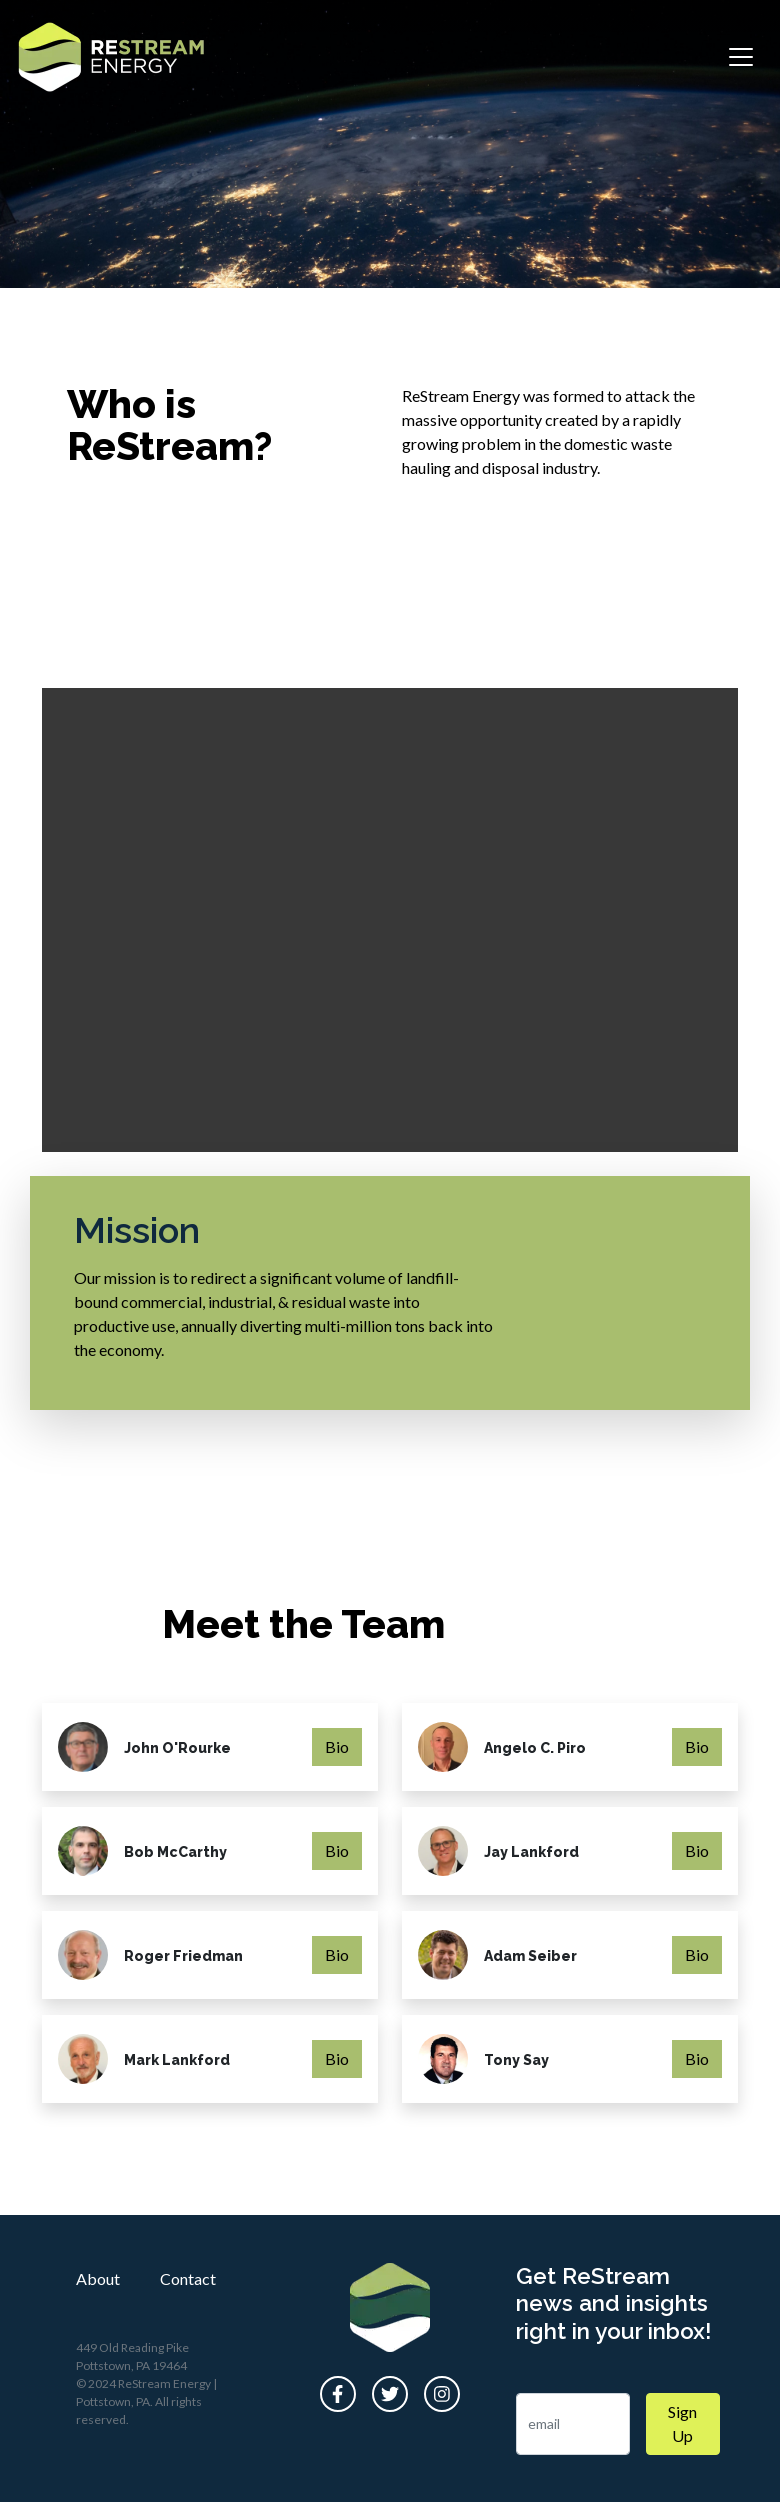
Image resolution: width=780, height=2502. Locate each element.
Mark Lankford (177, 2060)
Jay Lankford (531, 1852)
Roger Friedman (183, 1956)
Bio (337, 1746)
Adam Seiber (530, 1956)
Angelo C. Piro (535, 1748)
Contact (188, 2278)
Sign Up (682, 2423)
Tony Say (516, 2060)
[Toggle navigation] (741, 57)
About (98, 2278)
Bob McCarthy (175, 1852)
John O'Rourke (177, 1748)
